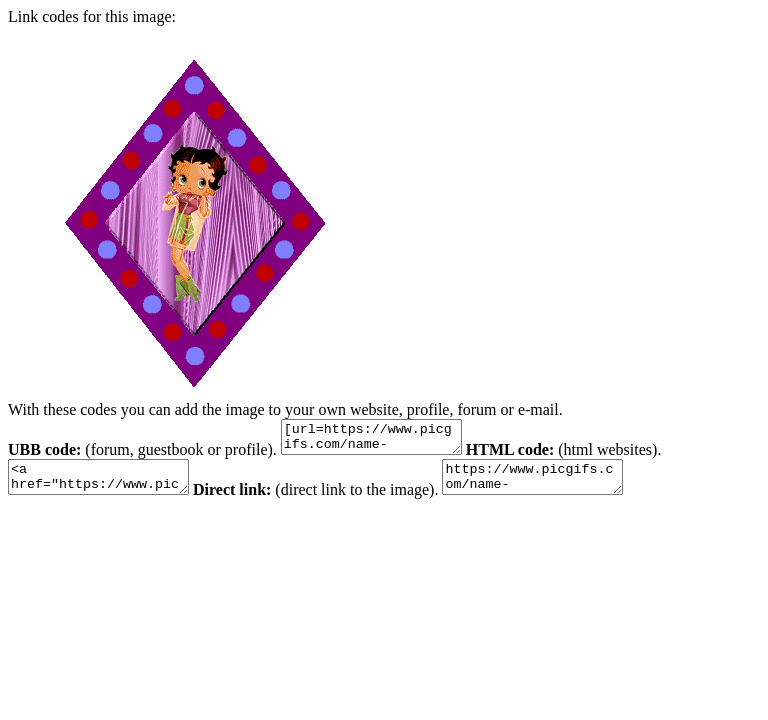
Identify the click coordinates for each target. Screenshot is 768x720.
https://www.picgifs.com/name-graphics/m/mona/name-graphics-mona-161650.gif (562, 486)
